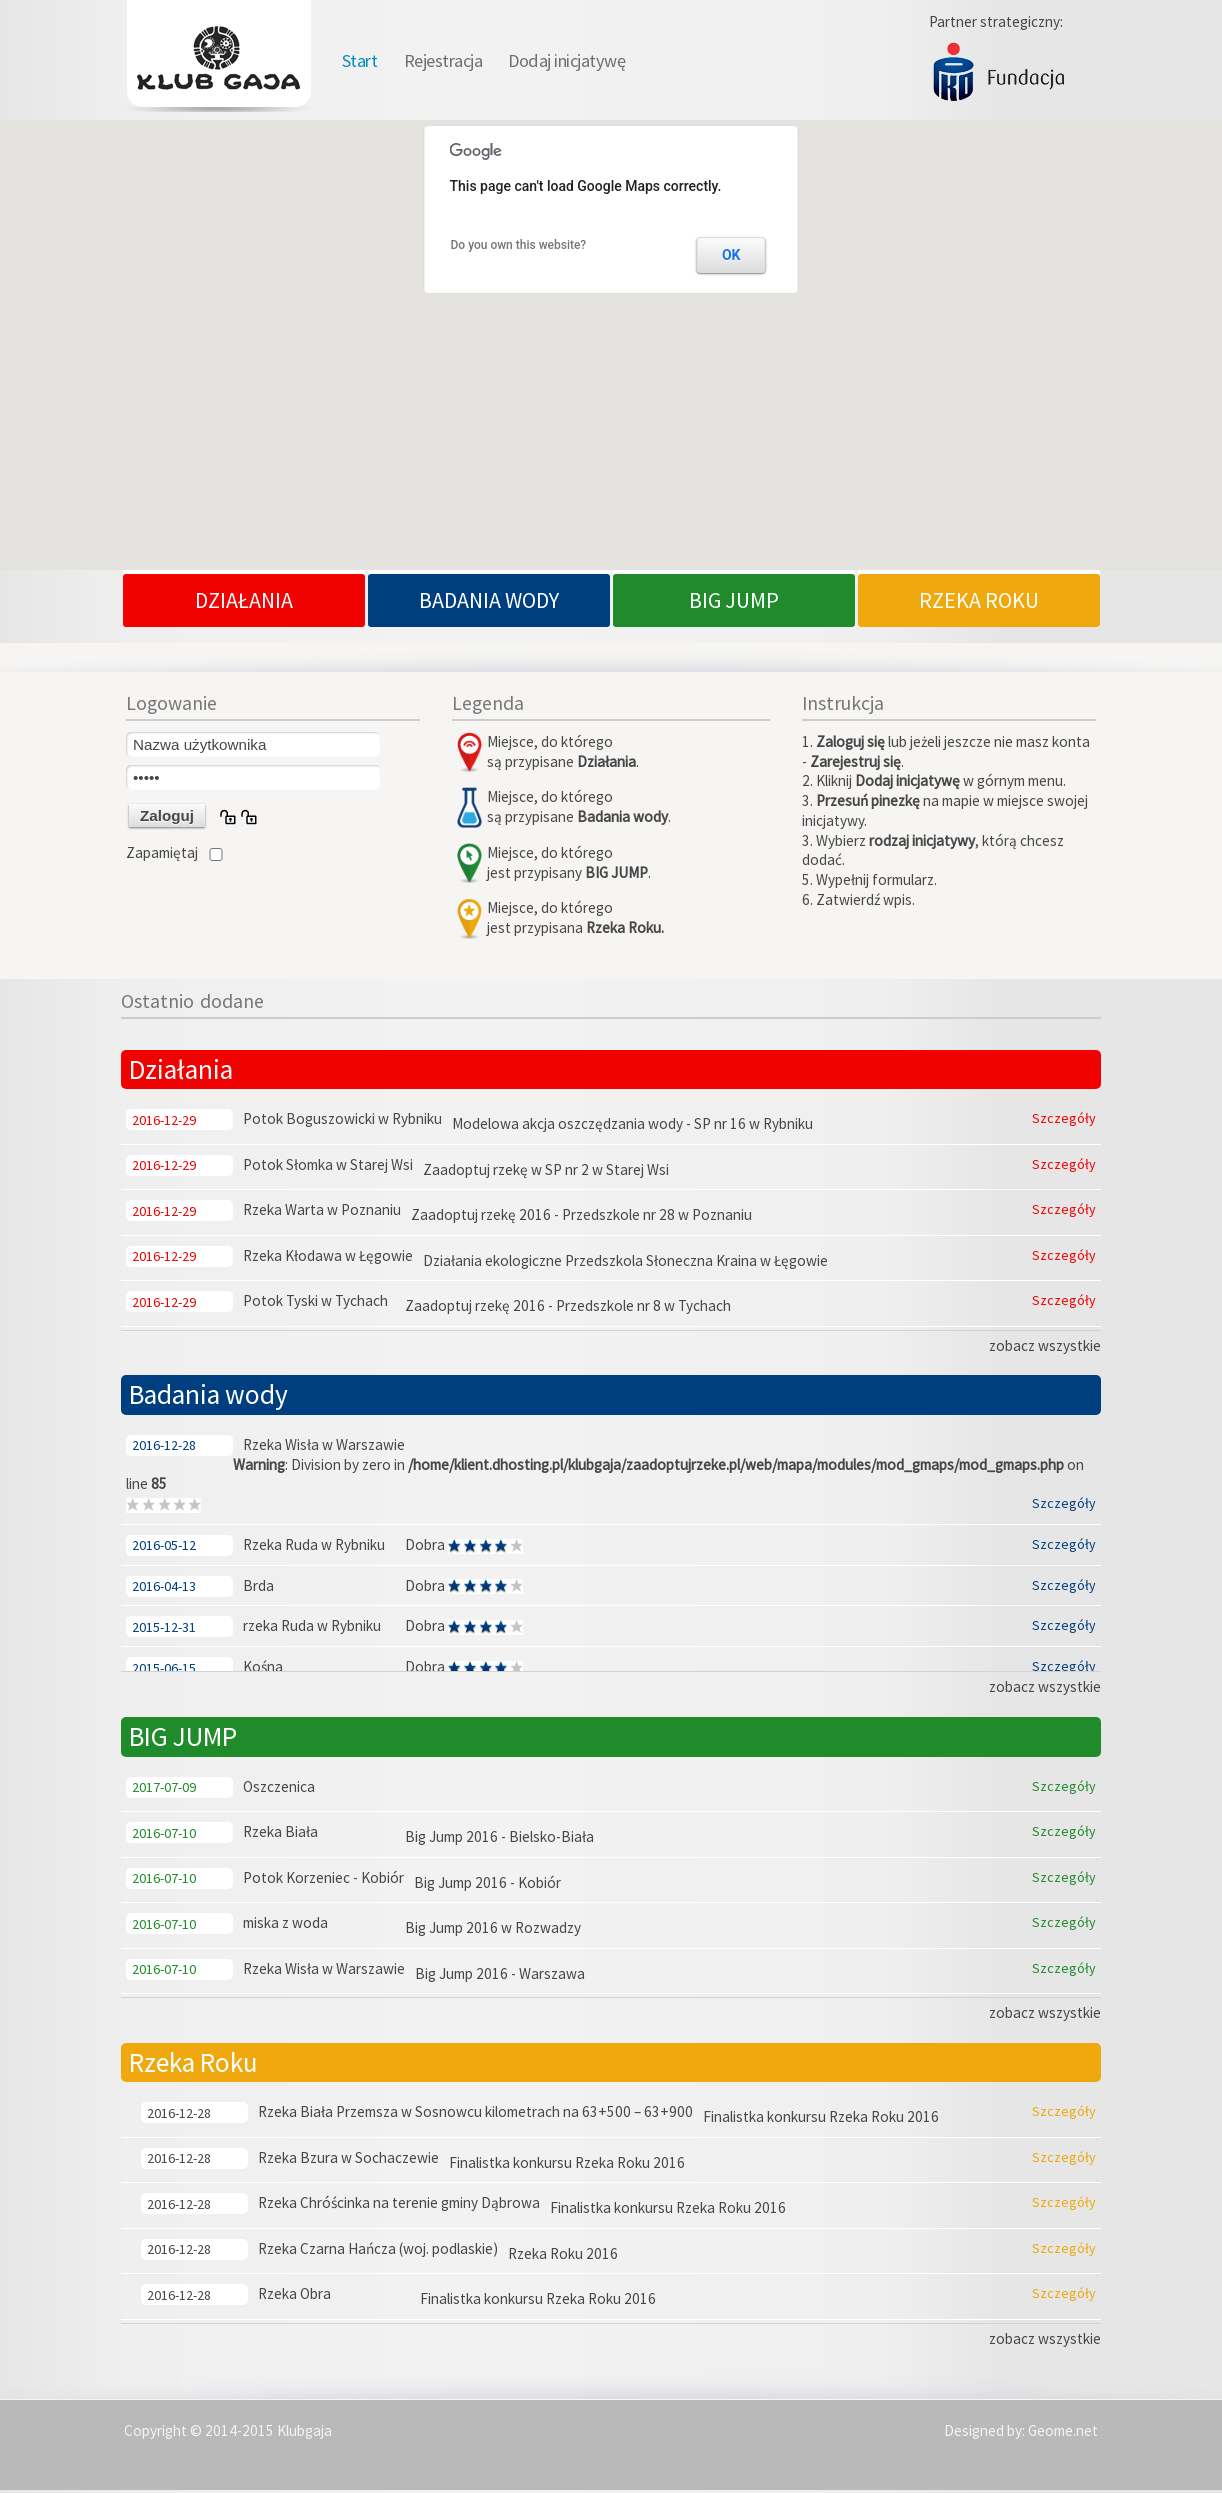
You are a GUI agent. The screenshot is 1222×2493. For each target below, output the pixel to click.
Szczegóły (1064, 1121)
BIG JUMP (734, 603)
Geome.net (1063, 2432)
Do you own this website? (519, 247)
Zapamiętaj (162, 855)
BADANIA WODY (489, 603)
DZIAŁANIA (244, 603)
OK (731, 257)
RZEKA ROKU (979, 603)
